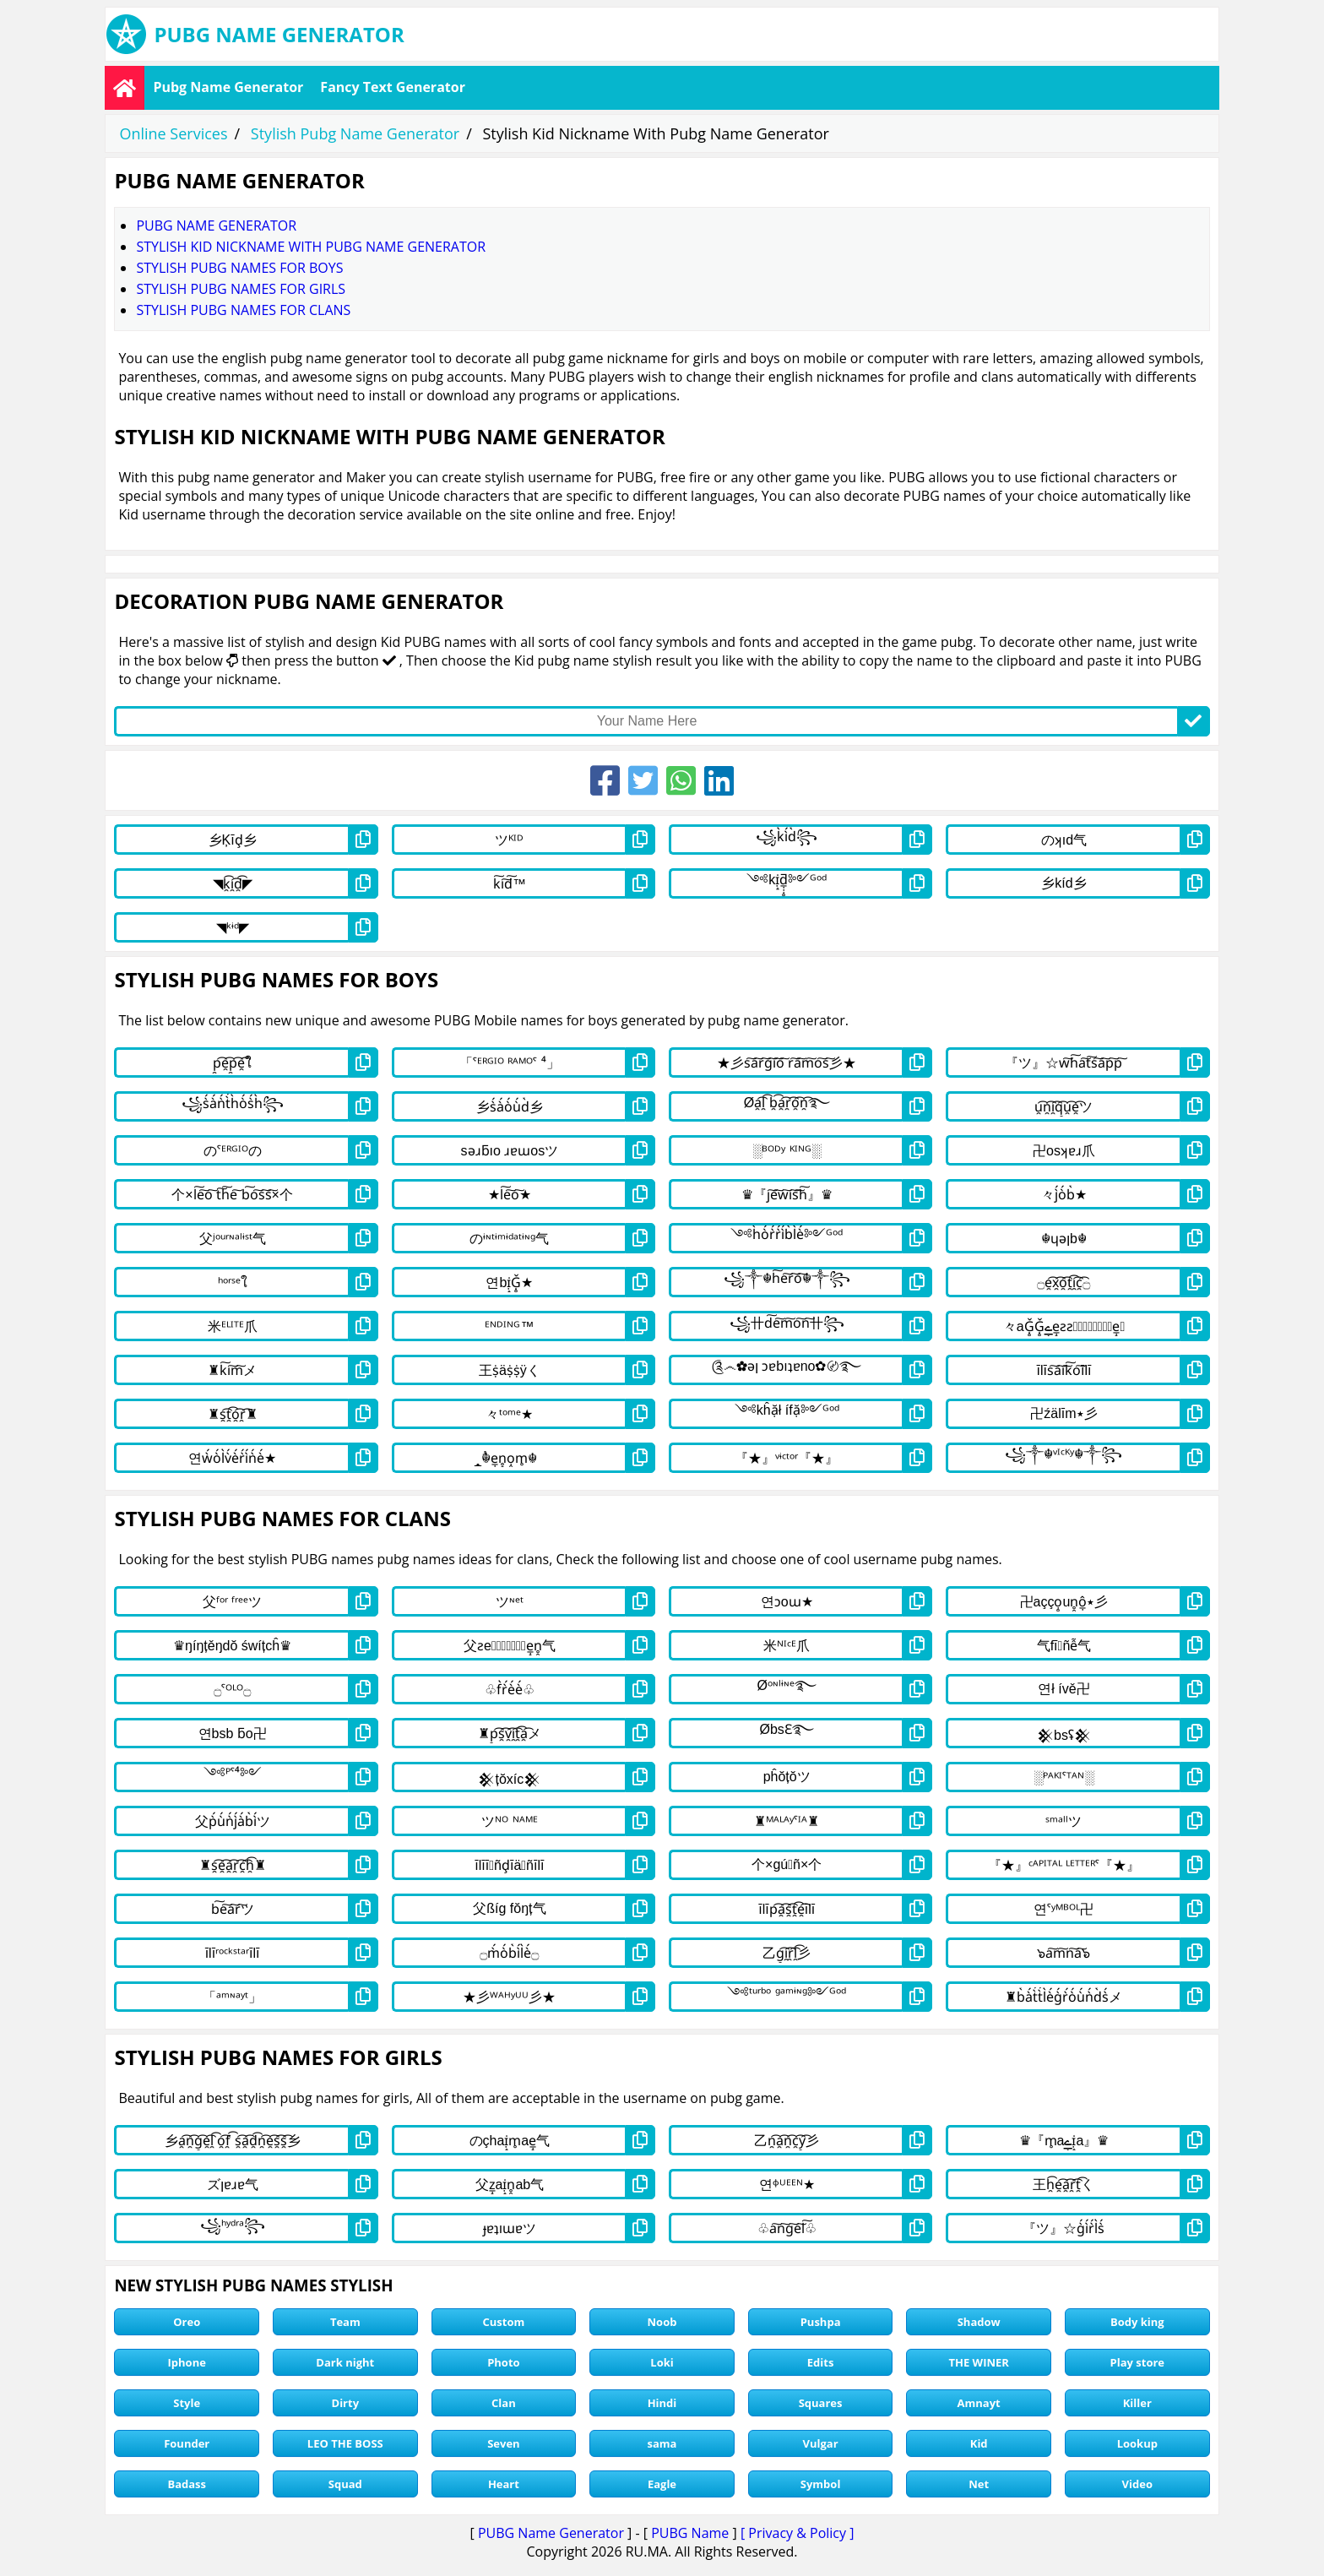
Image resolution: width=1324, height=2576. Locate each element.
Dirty (346, 2402)
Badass (186, 2484)
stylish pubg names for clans (243, 310)
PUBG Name (690, 2533)
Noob (662, 2321)
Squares (821, 2402)
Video (1137, 2484)
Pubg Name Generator (228, 87)
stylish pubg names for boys (239, 267)
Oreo (186, 2321)
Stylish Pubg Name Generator (355, 133)
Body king (1137, 2321)
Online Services (173, 133)
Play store (1137, 2362)
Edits (820, 2362)
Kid (979, 2443)
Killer (1137, 2402)
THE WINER (978, 2362)
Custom (504, 2321)
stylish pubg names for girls (240, 289)
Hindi (662, 2402)
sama (662, 2443)
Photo (503, 2362)
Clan (503, 2402)
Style (186, 2402)
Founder (186, 2443)
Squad (345, 2484)
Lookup (1137, 2443)
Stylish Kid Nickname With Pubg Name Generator (311, 246)
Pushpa (820, 2321)
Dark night (345, 2362)
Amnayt (979, 2402)
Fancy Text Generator (392, 87)
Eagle (662, 2484)
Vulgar (820, 2443)
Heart (503, 2484)
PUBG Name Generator (551, 2533)
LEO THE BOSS (345, 2443)
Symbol (820, 2484)
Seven (503, 2443)
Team (345, 2321)
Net (979, 2484)
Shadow (979, 2321)
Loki (661, 2362)
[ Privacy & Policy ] (798, 2533)
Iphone (187, 2362)
